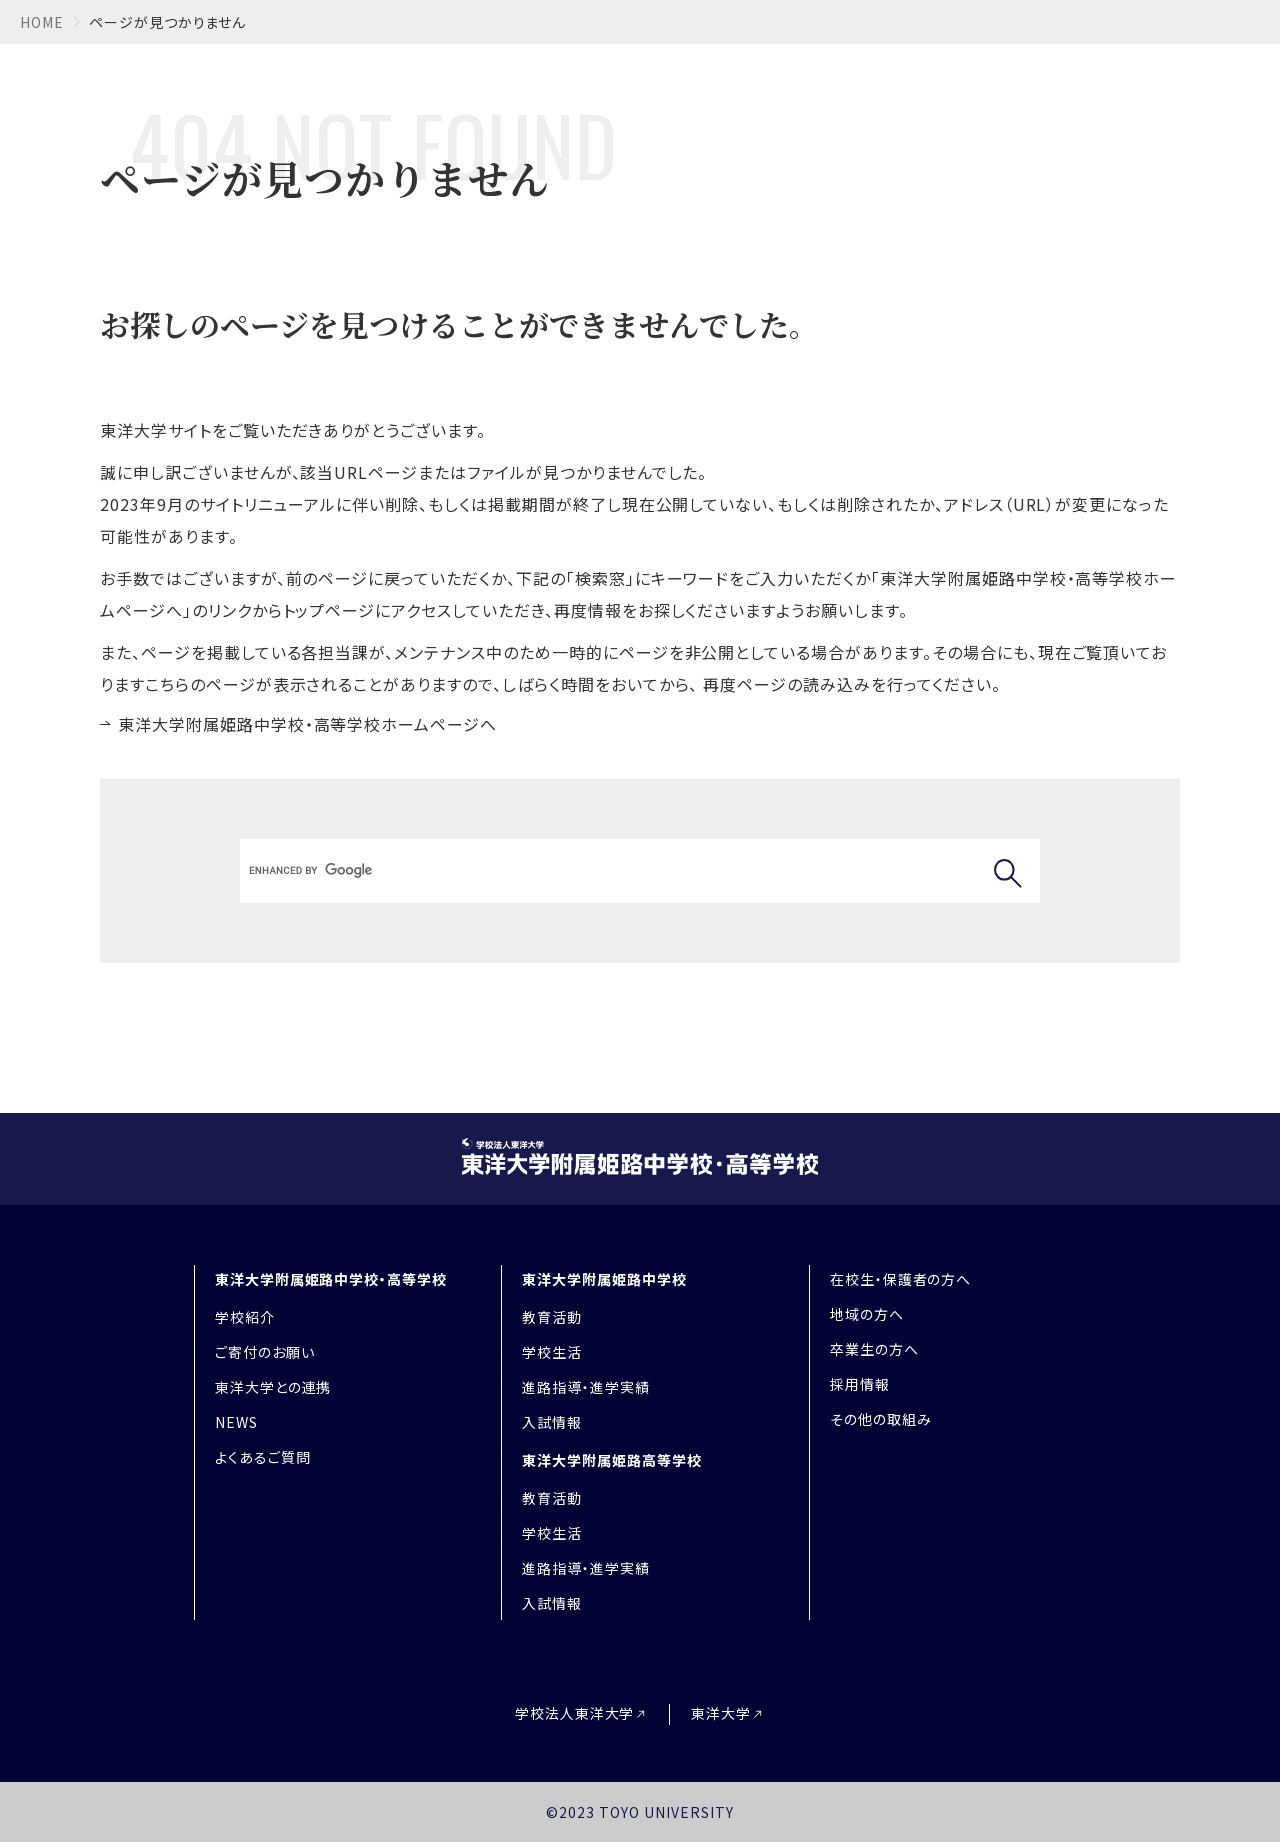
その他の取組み (881, 1419)
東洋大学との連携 (273, 1387)
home (42, 22)
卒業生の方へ (874, 1349)
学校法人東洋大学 (575, 1713)
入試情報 (552, 1422)
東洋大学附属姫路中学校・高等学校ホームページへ (307, 724)
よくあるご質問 (263, 1457)
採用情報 (860, 1384)
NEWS (236, 1422)
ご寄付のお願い (265, 1352)
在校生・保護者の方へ (901, 1279)
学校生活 (552, 1352)
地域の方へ (867, 1314)
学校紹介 (245, 1317)
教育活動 (552, 1317)
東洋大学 (721, 1713)
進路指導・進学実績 (586, 1387)
